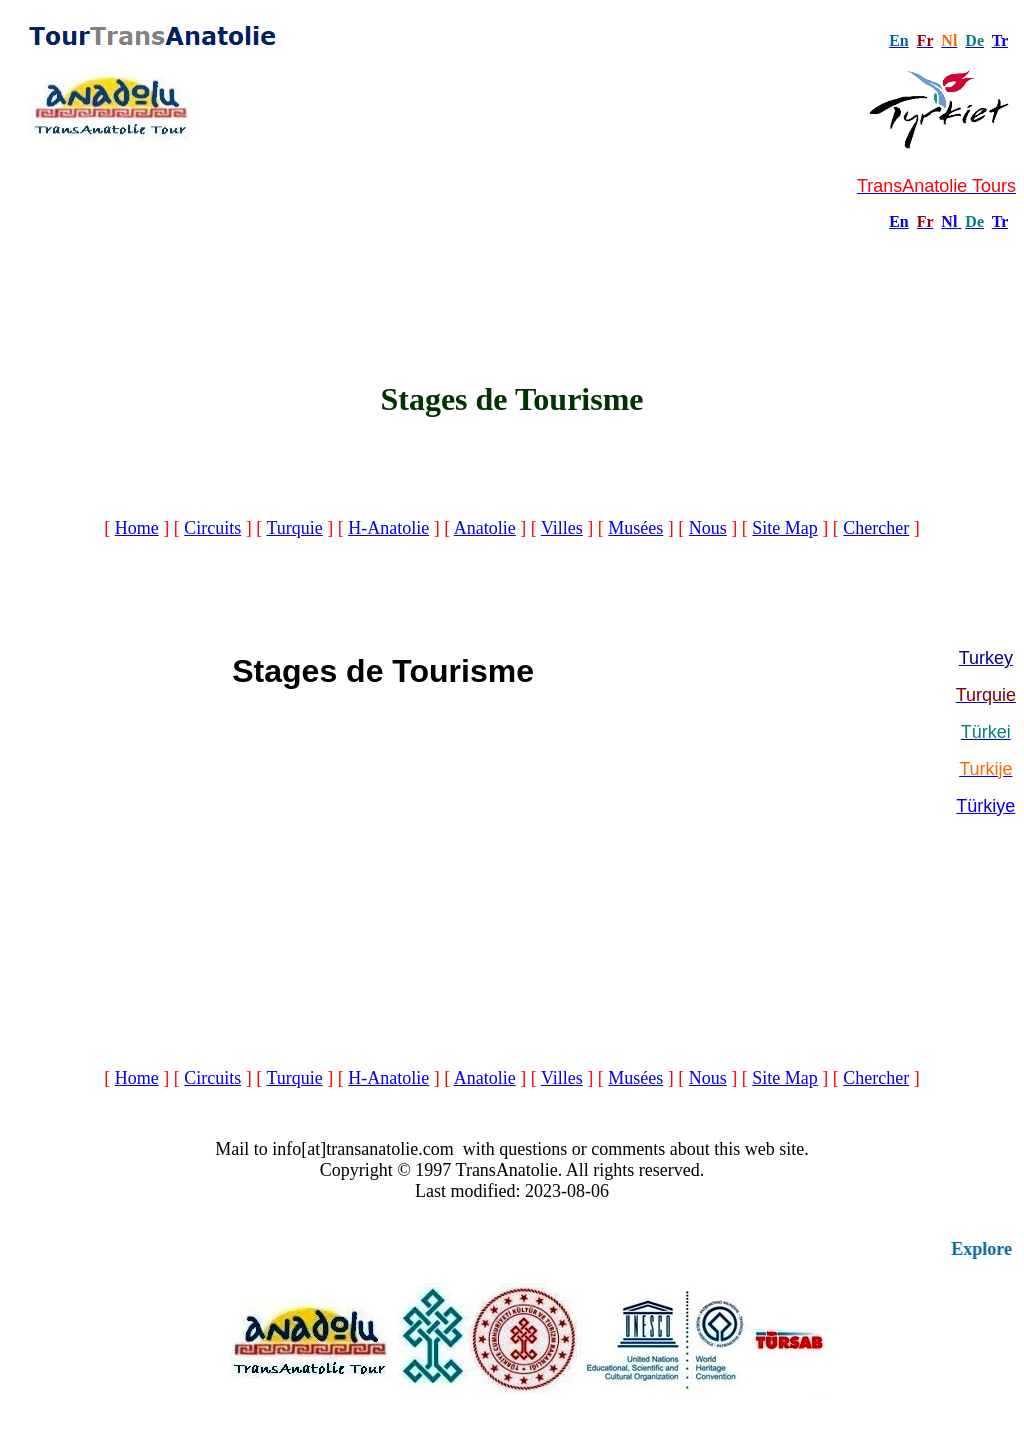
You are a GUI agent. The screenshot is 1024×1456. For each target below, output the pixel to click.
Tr (1000, 40)
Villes (562, 528)
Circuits (212, 528)
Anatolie (485, 528)
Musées (635, 528)
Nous (708, 528)
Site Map (785, 528)
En (899, 221)
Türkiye (985, 806)
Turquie (294, 528)
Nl (949, 221)
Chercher (876, 528)
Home (137, 528)
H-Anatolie (388, 528)
